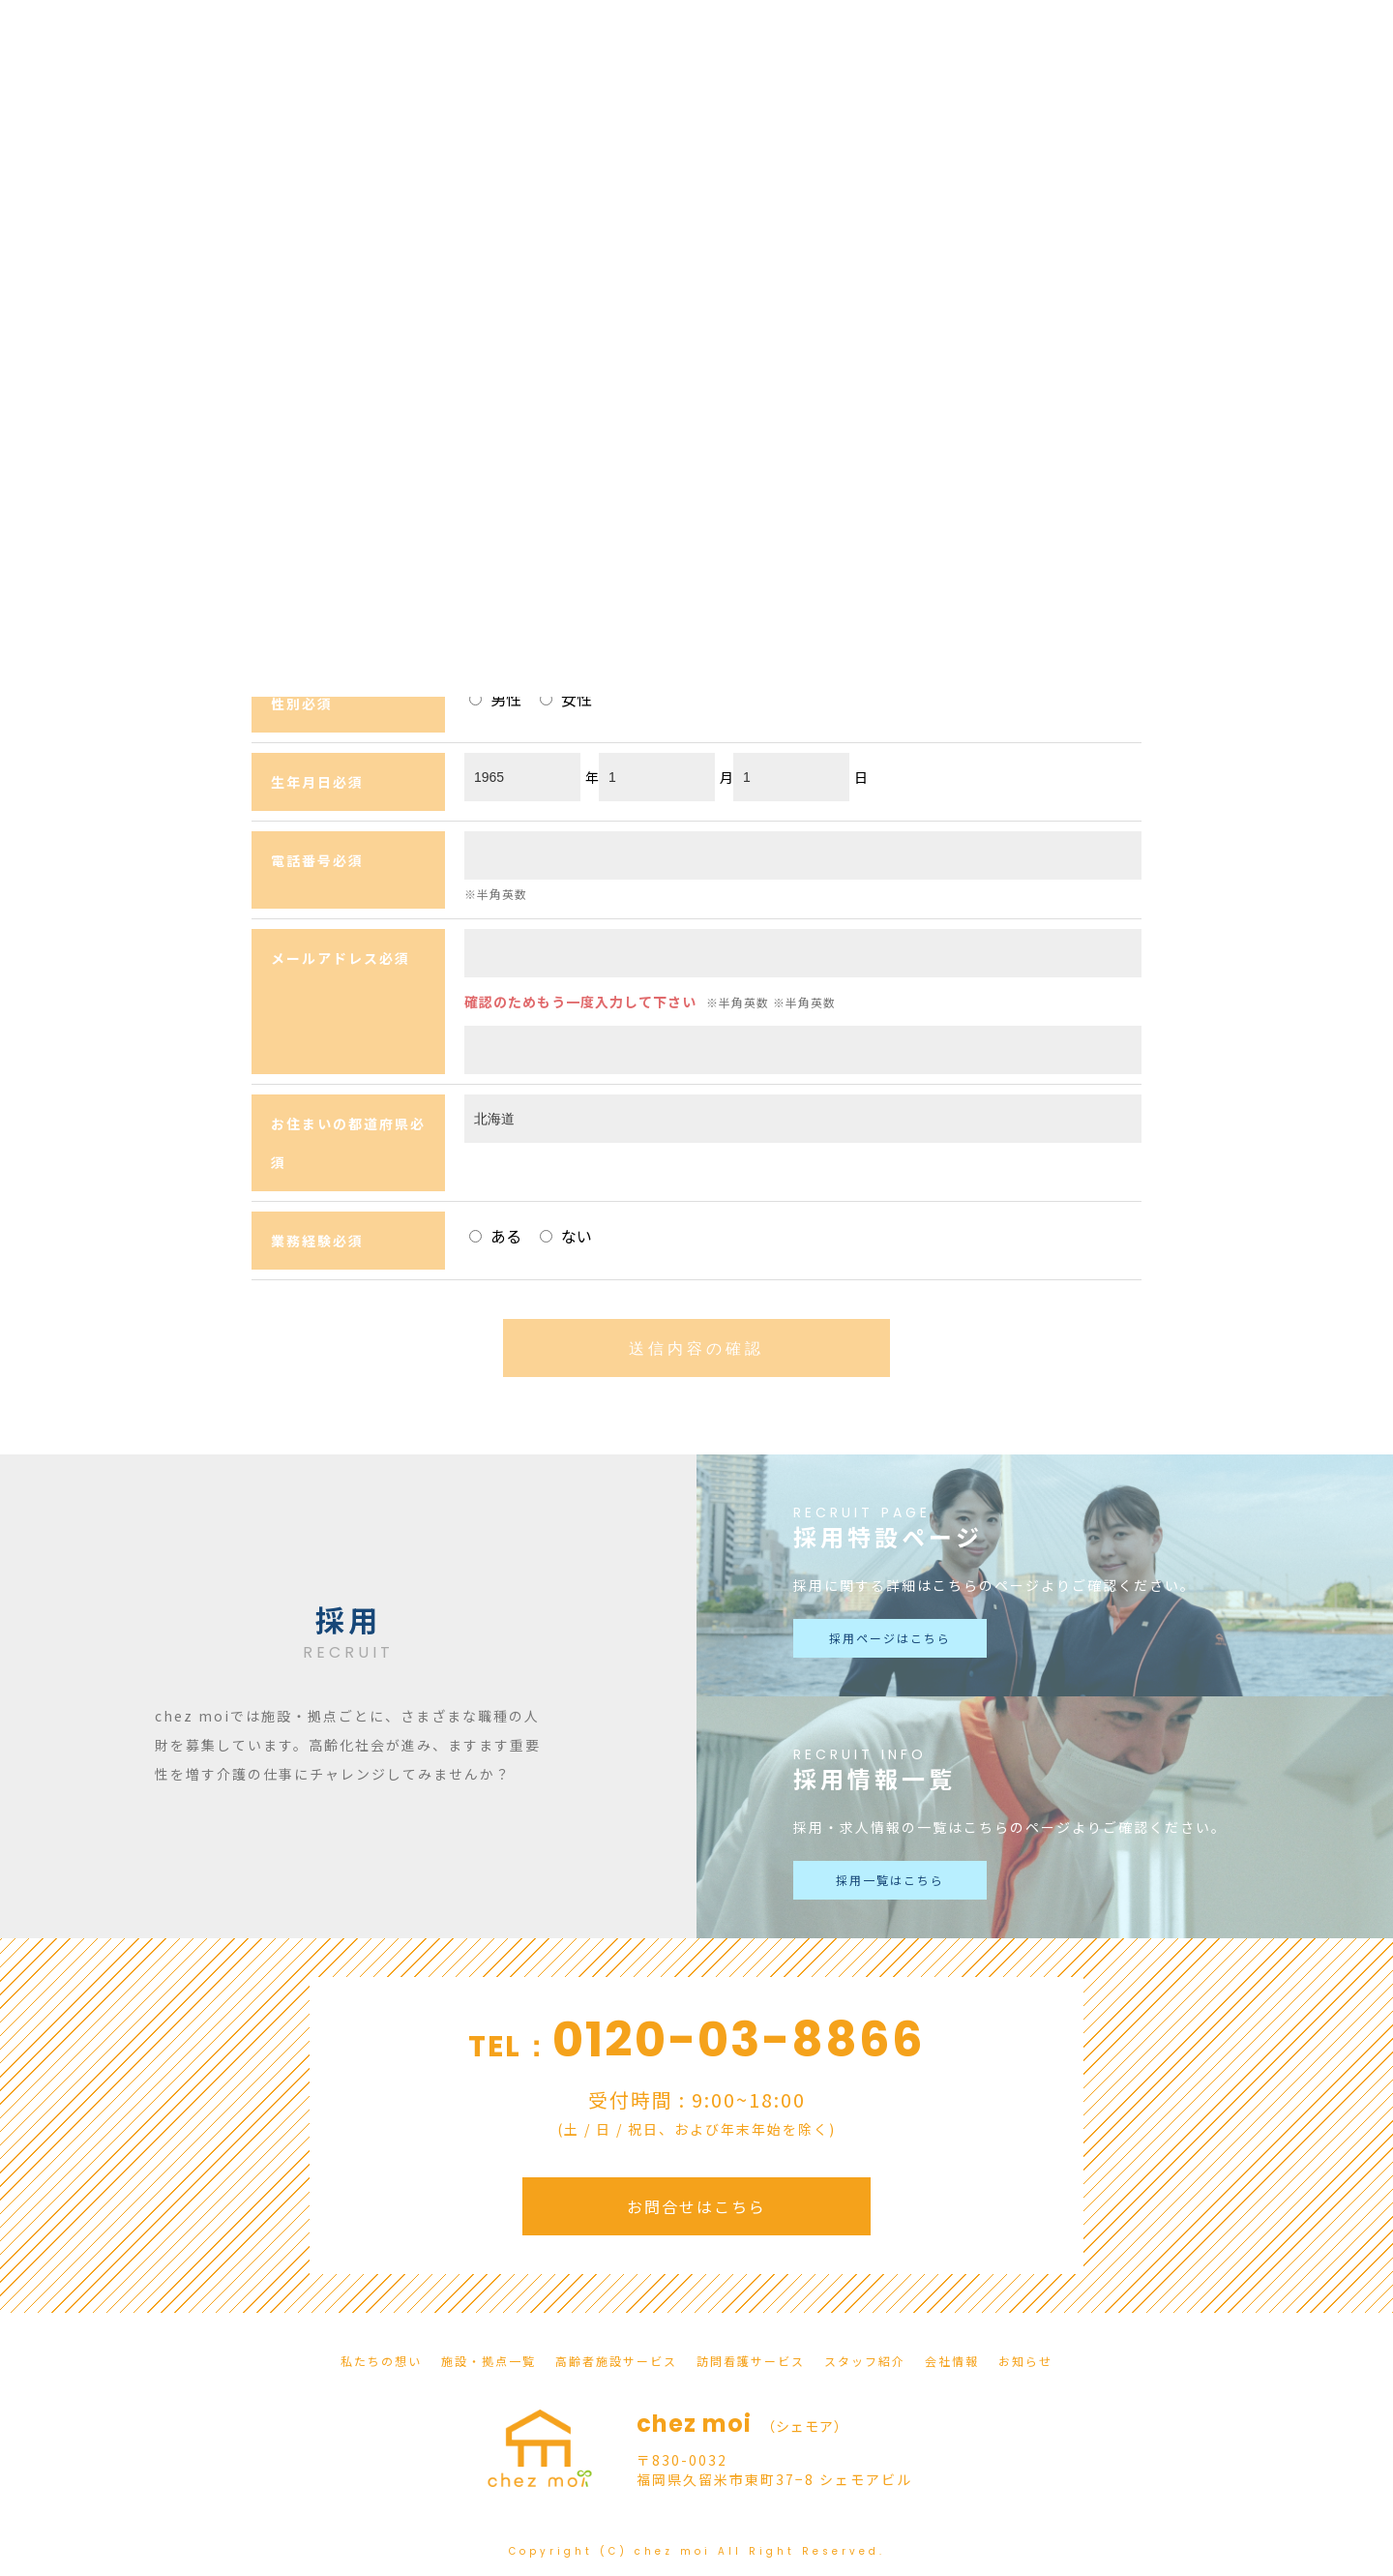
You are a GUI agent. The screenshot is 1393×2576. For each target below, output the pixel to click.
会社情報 (952, 2360)
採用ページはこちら (890, 1638)
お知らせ (1025, 2360)
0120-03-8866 (738, 2040)
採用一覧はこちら (890, 1880)
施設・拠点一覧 (488, 2360)
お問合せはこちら (696, 2206)
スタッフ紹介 (864, 2360)
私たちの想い (381, 2360)
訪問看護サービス (750, 2360)
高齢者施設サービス (616, 2360)
